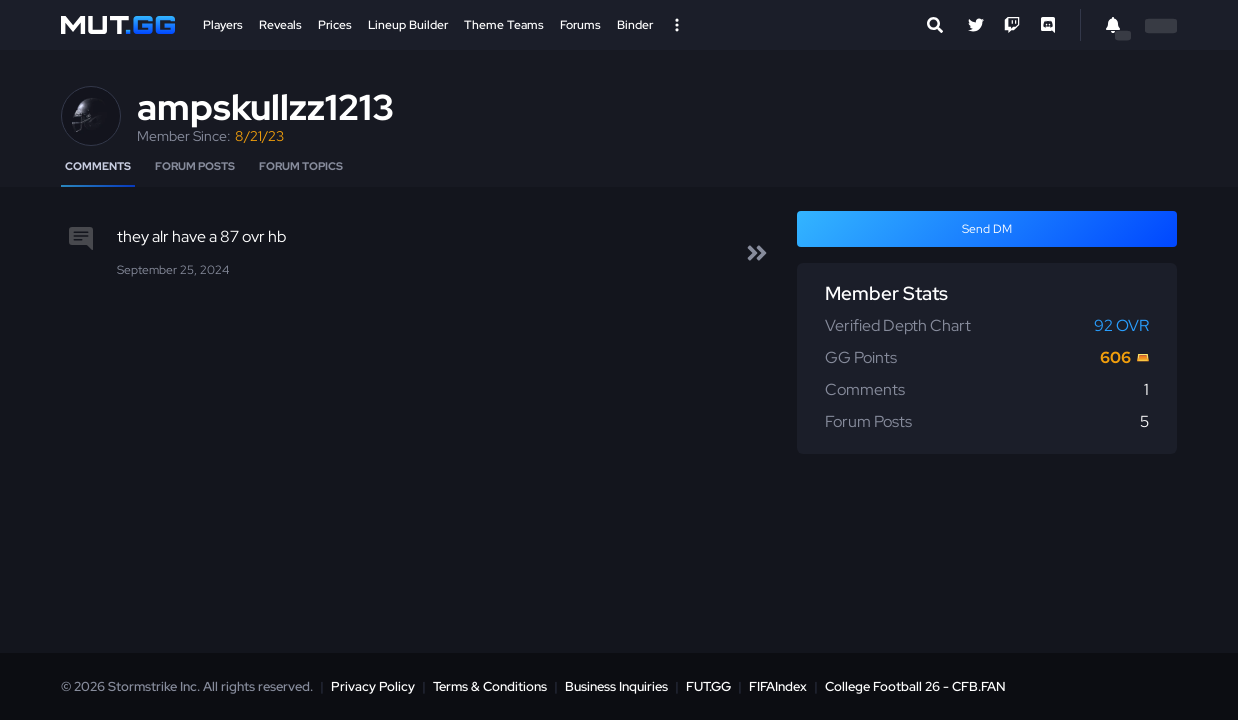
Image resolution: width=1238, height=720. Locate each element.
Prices (335, 25)
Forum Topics (301, 166)
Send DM (987, 229)
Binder (635, 25)
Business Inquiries (616, 686)
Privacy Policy (373, 686)
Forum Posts (195, 166)
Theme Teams (504, 25)
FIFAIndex (778, 686)
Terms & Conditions (490, 686)
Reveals (280, 25)
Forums (580, 25)
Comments (98, 166)
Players (223, 25)
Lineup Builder (408, 25)
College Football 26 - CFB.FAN (915, 686)
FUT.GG (708, 686)
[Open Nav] (677, 25)
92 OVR (1121, 325)
